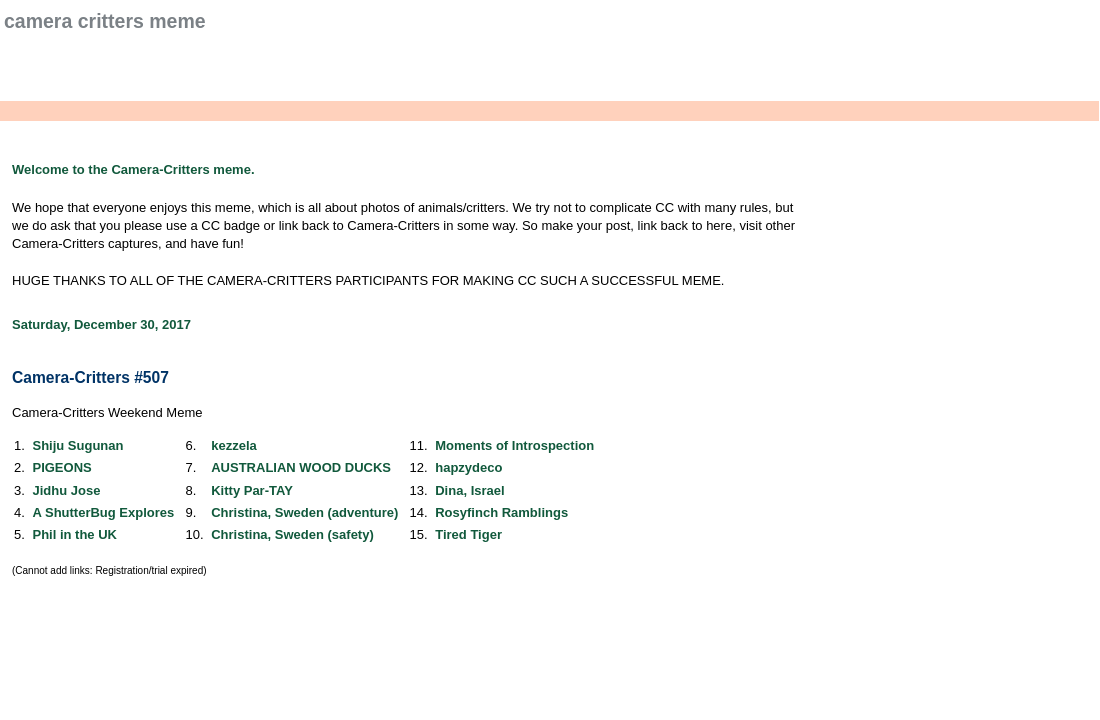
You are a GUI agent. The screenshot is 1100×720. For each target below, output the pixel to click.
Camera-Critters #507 (90, 377)
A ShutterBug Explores (103, 512)
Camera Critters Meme (105, 21)
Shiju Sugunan (77, 445)
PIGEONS (61, 467)
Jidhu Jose (66, 490)
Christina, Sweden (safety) (292, 534)
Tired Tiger (468, 534)
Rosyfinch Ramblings (501, 512)
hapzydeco (468, 467)
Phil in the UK (74, 534)
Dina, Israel (469, 490)
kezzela (234, 445)
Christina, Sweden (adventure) (304, 512)
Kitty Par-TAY (252, 490)
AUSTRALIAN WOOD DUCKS (301, 467)
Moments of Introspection (514, 445)
